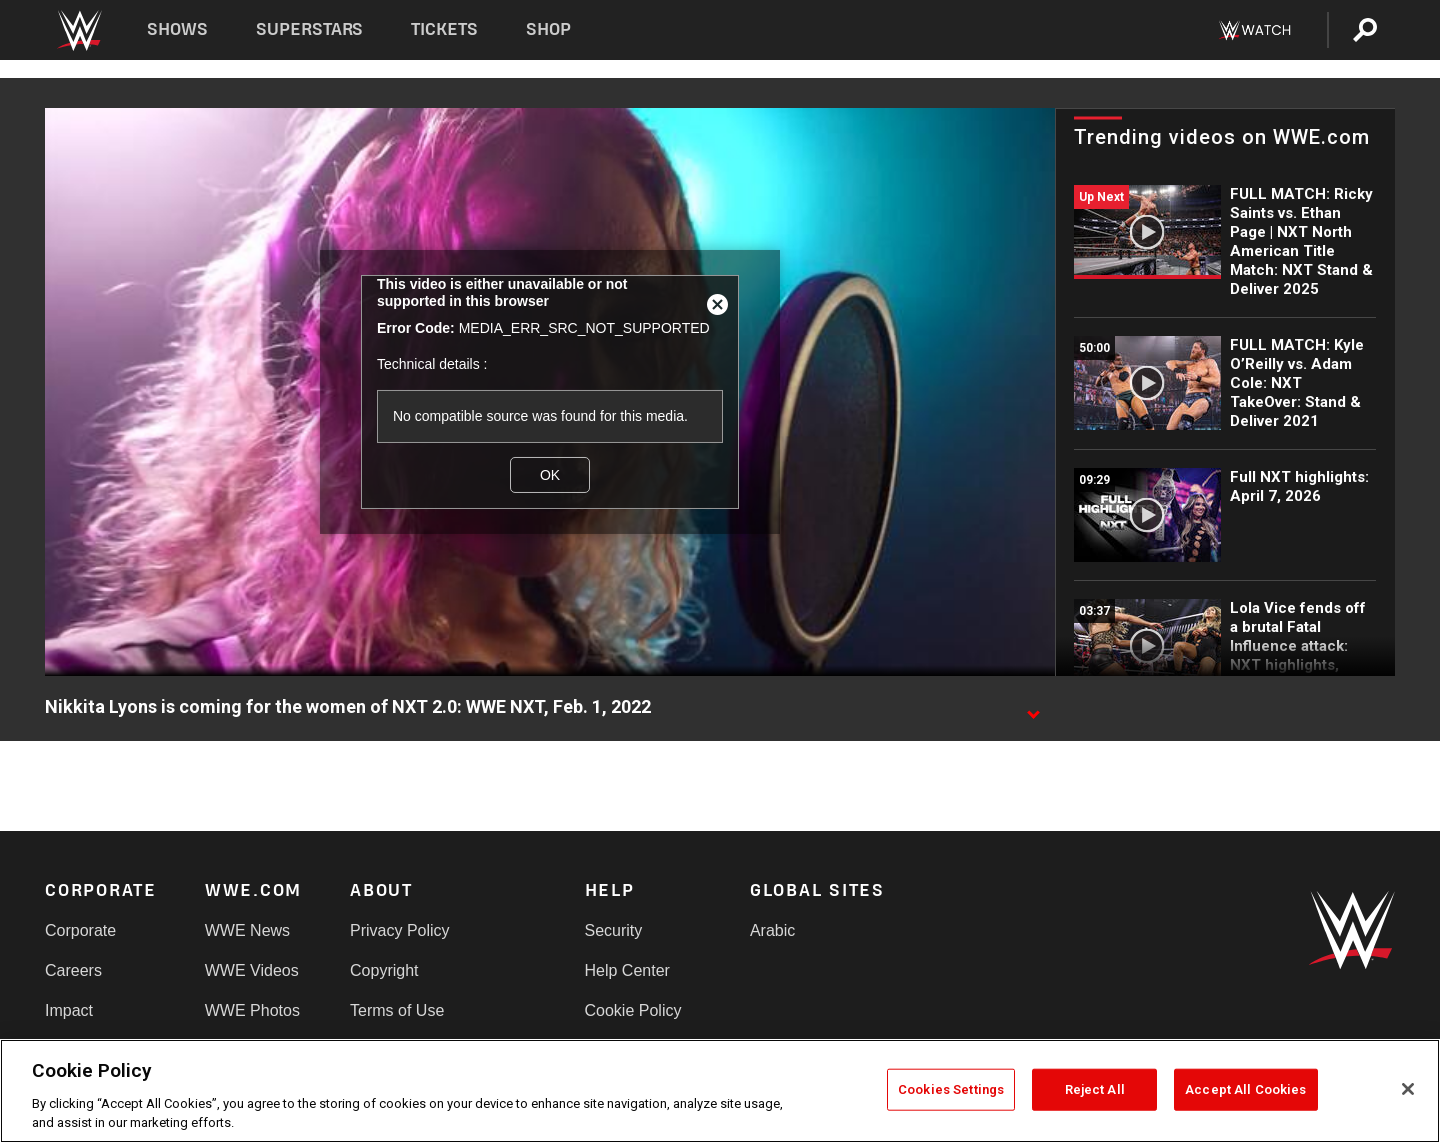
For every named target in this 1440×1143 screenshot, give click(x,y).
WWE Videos (252, 970)
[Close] (1408, 1089)
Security (614, 930)
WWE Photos (252, 1010)
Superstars (310, 29)
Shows (177, 29)
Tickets (444, 29)
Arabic (772, 930)
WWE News (247, 930)
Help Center (627, 970)
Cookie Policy (633, 1010)
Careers (73, 970)
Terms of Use (397, 1010)
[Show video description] (1033, 708)
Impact (69, 1010)
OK (550, 475)
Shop (548, 29)
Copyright (384, 970)
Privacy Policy (400, 930)
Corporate (80, 930)
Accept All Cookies (1245, 1089)
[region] (720, 1091)
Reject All (1095, 1089)
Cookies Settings (951, 1089)
